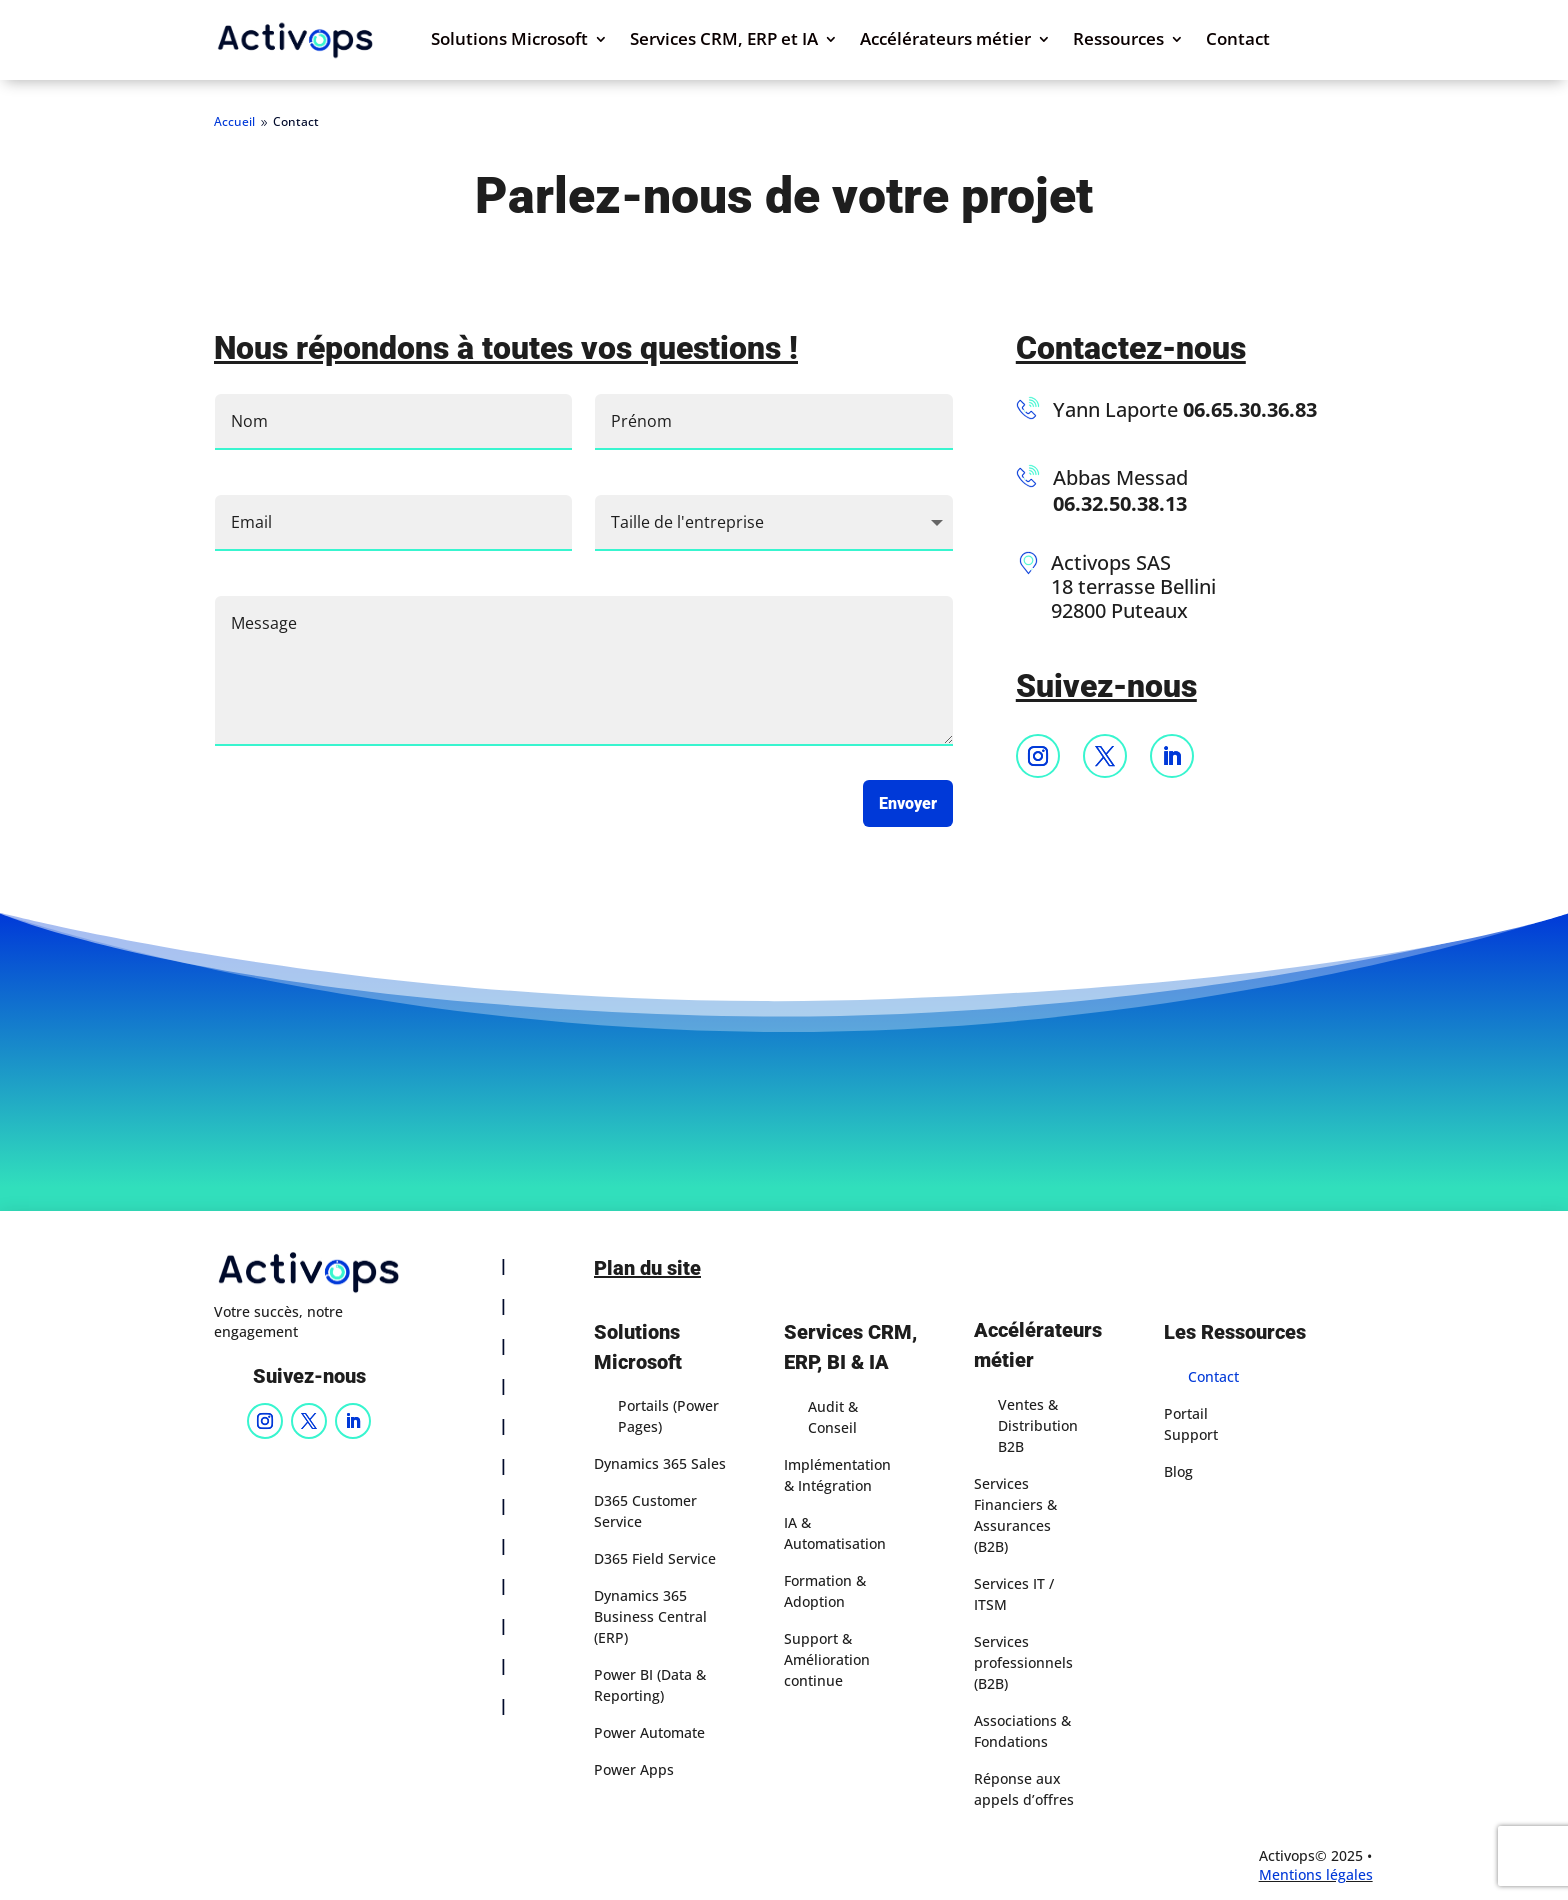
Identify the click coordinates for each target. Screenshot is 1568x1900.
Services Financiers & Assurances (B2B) (1015, 1515)
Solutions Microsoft (509, 41)
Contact (1238, 41)
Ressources (1118, 41)
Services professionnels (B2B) (1023, 1662)
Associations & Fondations (1022, 1731)
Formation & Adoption (825, 1591)
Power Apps (634, 1769)
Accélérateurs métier (945, 41)
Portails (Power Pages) (668, 1416)
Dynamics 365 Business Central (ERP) (650, 1616)
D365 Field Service (655, 1558)
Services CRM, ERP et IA (724, 41)
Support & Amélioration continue (827, 1659)
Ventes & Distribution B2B (1038, 1425)
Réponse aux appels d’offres (1024, 1789)
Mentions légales (1316, 1874)
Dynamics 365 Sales (660, 1463)
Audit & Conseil (833, 1417)
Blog (1178, 1471)
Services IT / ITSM (1014, 1594)
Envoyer (908, 803)
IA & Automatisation (835, 1533)
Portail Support (1191, 1424)
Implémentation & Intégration (837, 1475)
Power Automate (649, 1732)
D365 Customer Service (645, 1511)
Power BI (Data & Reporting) (650, 1685)
